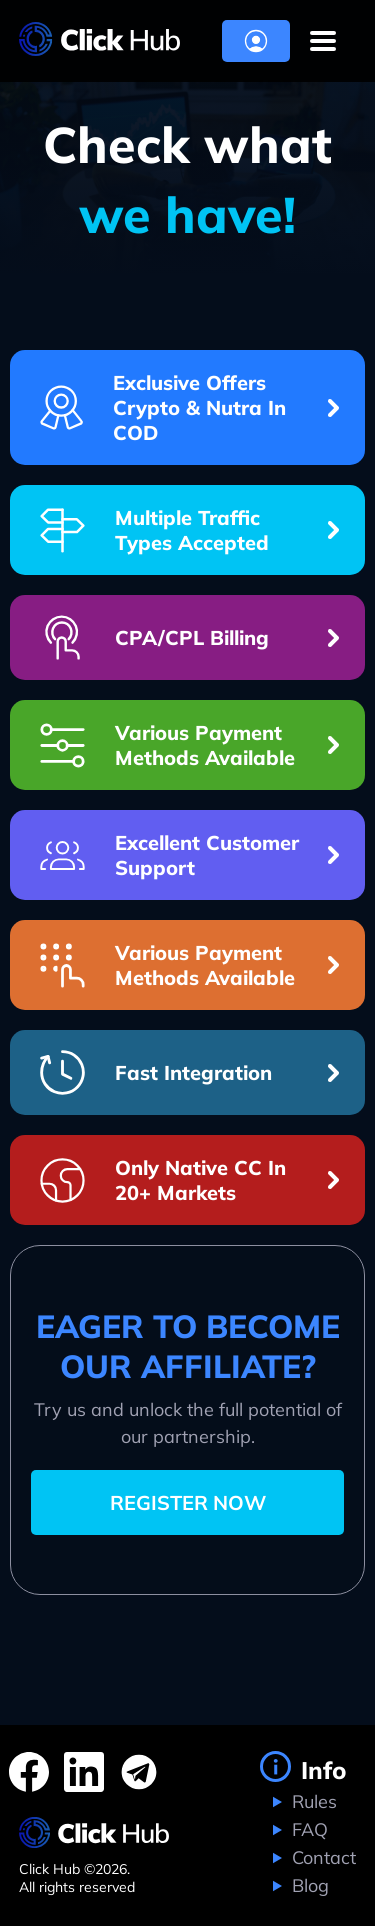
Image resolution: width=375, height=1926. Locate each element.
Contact (321, 1857)
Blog (308, 1885)
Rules (312, 1801)
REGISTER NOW (188, 1502)
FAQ (307, 1829)
